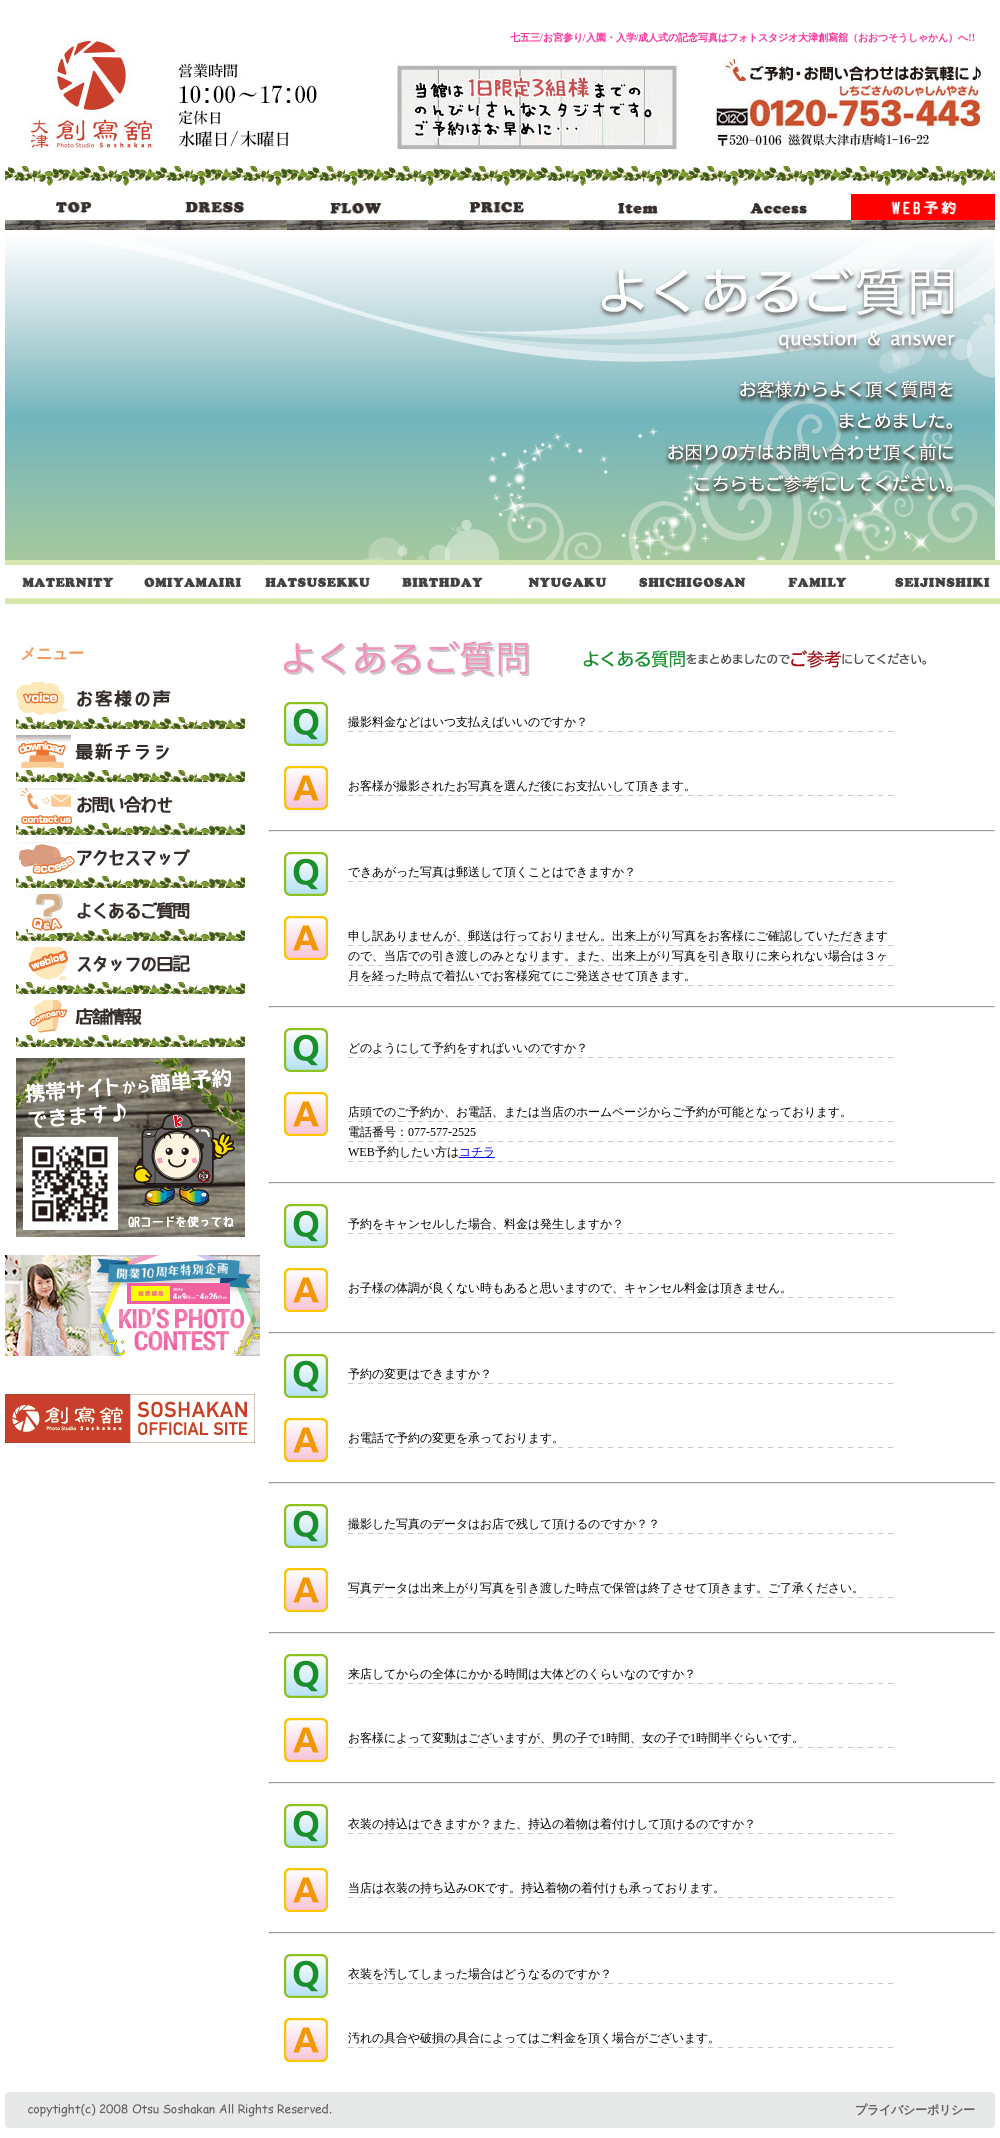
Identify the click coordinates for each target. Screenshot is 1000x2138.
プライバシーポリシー (915, 2110)
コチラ (477, 1152)
